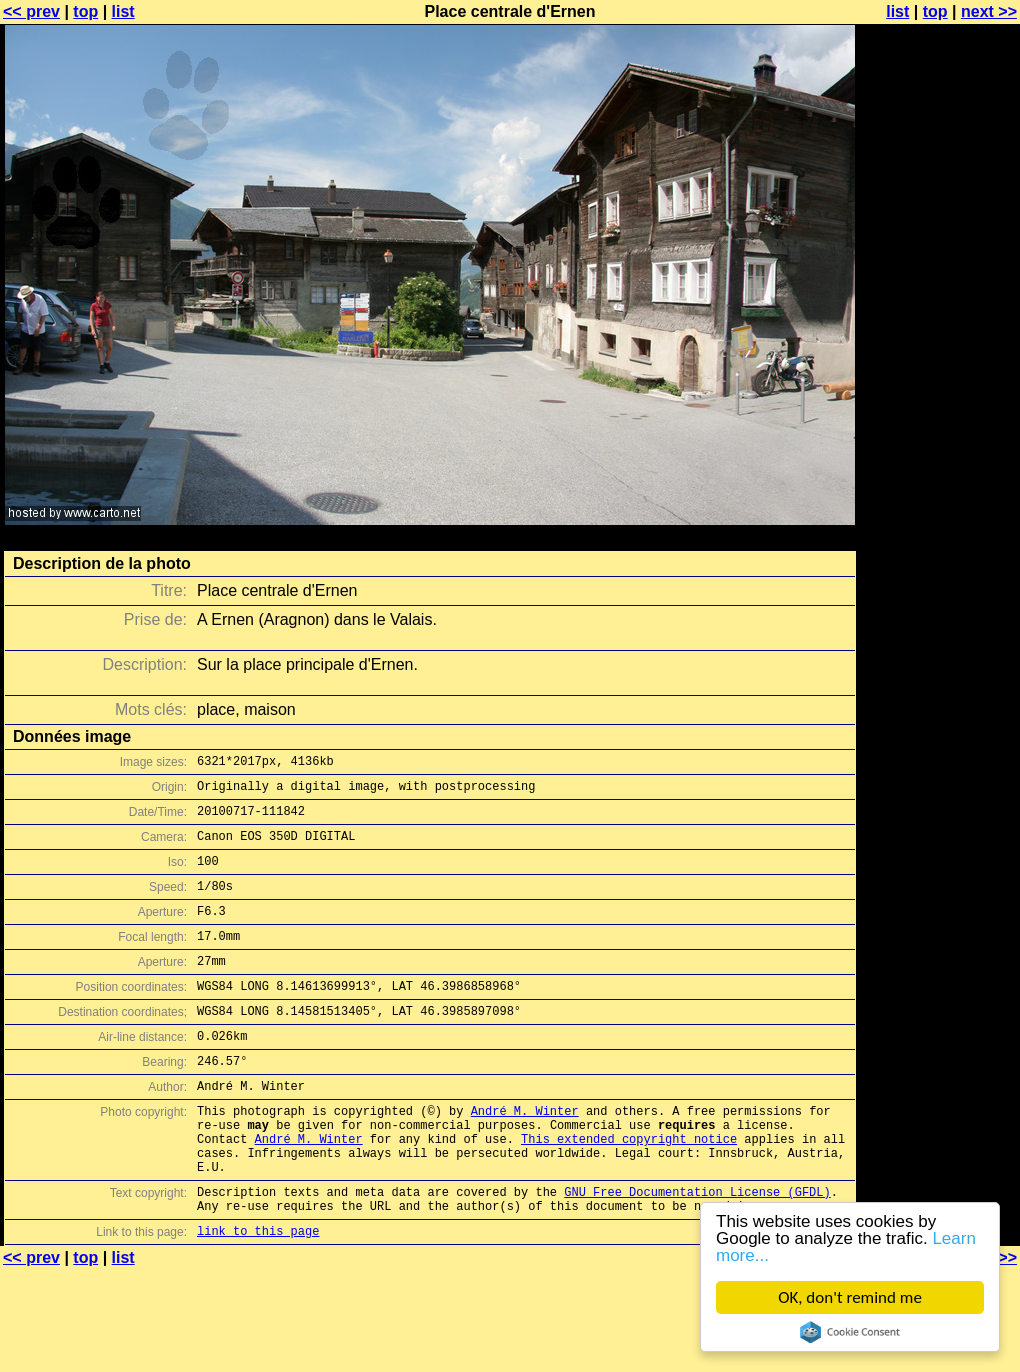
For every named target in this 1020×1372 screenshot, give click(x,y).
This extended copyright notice (629, 1189)
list (123, 11)
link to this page (258, 1296)
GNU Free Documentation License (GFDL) (697, 1251)
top (85, 11)
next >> (989, 11)
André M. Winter (525, 1155)
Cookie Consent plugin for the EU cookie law (850, 1332)
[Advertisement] (939, 257)
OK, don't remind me (850, 1297)
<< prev (31, 11)
